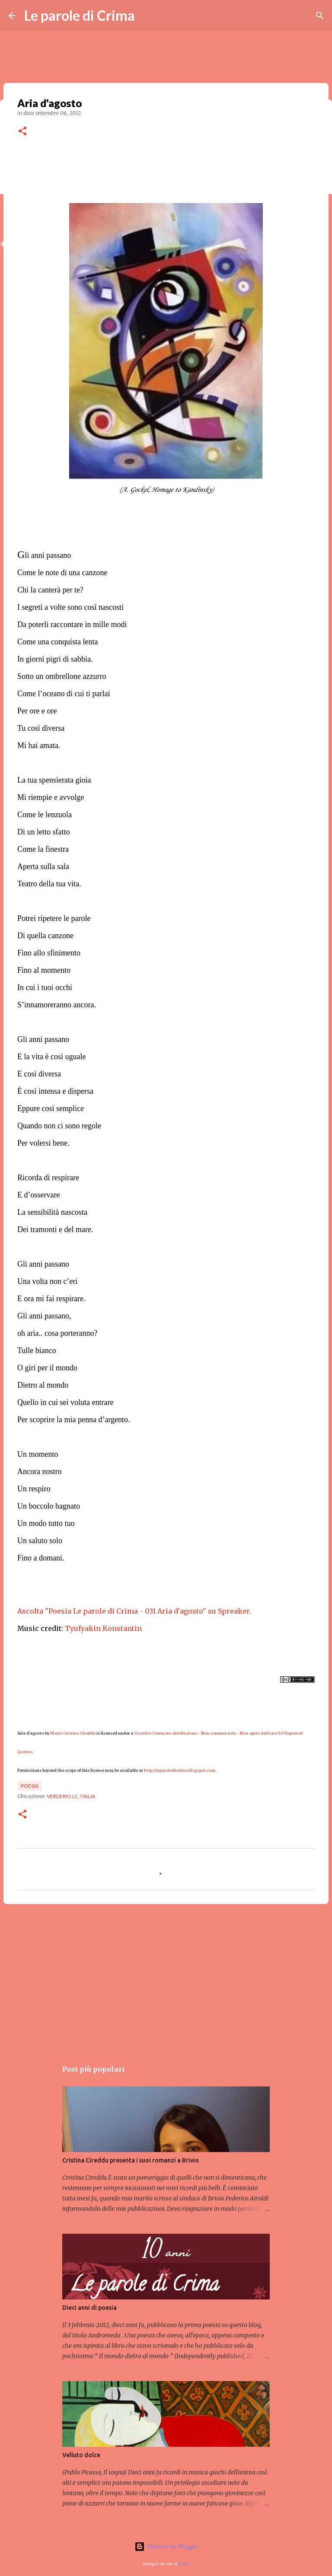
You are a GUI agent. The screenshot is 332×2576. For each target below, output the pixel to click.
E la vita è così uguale (51, 1056)
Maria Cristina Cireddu (73, 1733)
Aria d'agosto (30, 1733)
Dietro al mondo (42, 1385)
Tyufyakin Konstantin (103, 1628)
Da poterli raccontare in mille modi (72, 624)
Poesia (29, 1786)
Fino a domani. (40, 1558)
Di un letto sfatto (43, 832)
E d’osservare (38, 1195)
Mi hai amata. (38, 745)
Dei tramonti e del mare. (55, 1229)
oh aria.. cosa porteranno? (57, 1333)
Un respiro (33, 1488)
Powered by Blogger (166, 2547)
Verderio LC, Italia (71, 1796)
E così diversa (39, 1074)
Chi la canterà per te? (50, 590)
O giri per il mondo (47, 1367)
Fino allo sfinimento (48, 953)
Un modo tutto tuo (46, 1523)
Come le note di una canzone (62, 572)
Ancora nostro (39, 1471)
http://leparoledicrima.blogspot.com (179, 1770)
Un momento (37, 1454)
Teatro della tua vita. (49, 883)
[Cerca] (320, 15)
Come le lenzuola (44, 814)
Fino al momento (43, 970)
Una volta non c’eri (48, 1281)
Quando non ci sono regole (59, 1125)
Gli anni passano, (45, 1316)
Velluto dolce (81, 2455)
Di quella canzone (45, 935)
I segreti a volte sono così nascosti (70, 607)
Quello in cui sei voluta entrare (65, 1402)
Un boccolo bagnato (48, 1506)
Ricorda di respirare (48, 1177)
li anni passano (44, 555)
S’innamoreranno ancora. (56, 1004)
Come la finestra (43, 849)
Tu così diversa (40, 728)
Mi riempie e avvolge (50, 797)
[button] (22, 131)
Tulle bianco (37, 1350)
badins (184, 2563)
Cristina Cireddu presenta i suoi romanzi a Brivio (130, 2160)
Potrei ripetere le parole (53, 918)
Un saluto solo (39, 1540)
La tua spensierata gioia (54, 780)
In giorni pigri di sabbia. (55, 659)
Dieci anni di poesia (89, 2307)
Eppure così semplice (50, 1108)
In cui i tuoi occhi (44, 987)
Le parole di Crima (79, 15)
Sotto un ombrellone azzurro (61, 676)
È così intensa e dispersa (55, 1091)
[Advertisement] (166, 1977)
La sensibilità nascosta (52, 1212)
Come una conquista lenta (57, 641)
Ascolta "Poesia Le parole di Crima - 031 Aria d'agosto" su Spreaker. (134, 1611)
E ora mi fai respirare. (51, 1298)
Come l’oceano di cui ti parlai (63, 693)
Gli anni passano (43, 1039)
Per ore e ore (37, 711)
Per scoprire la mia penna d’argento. (73, 1419)
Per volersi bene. (43, 1143)
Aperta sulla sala (43, 866)
